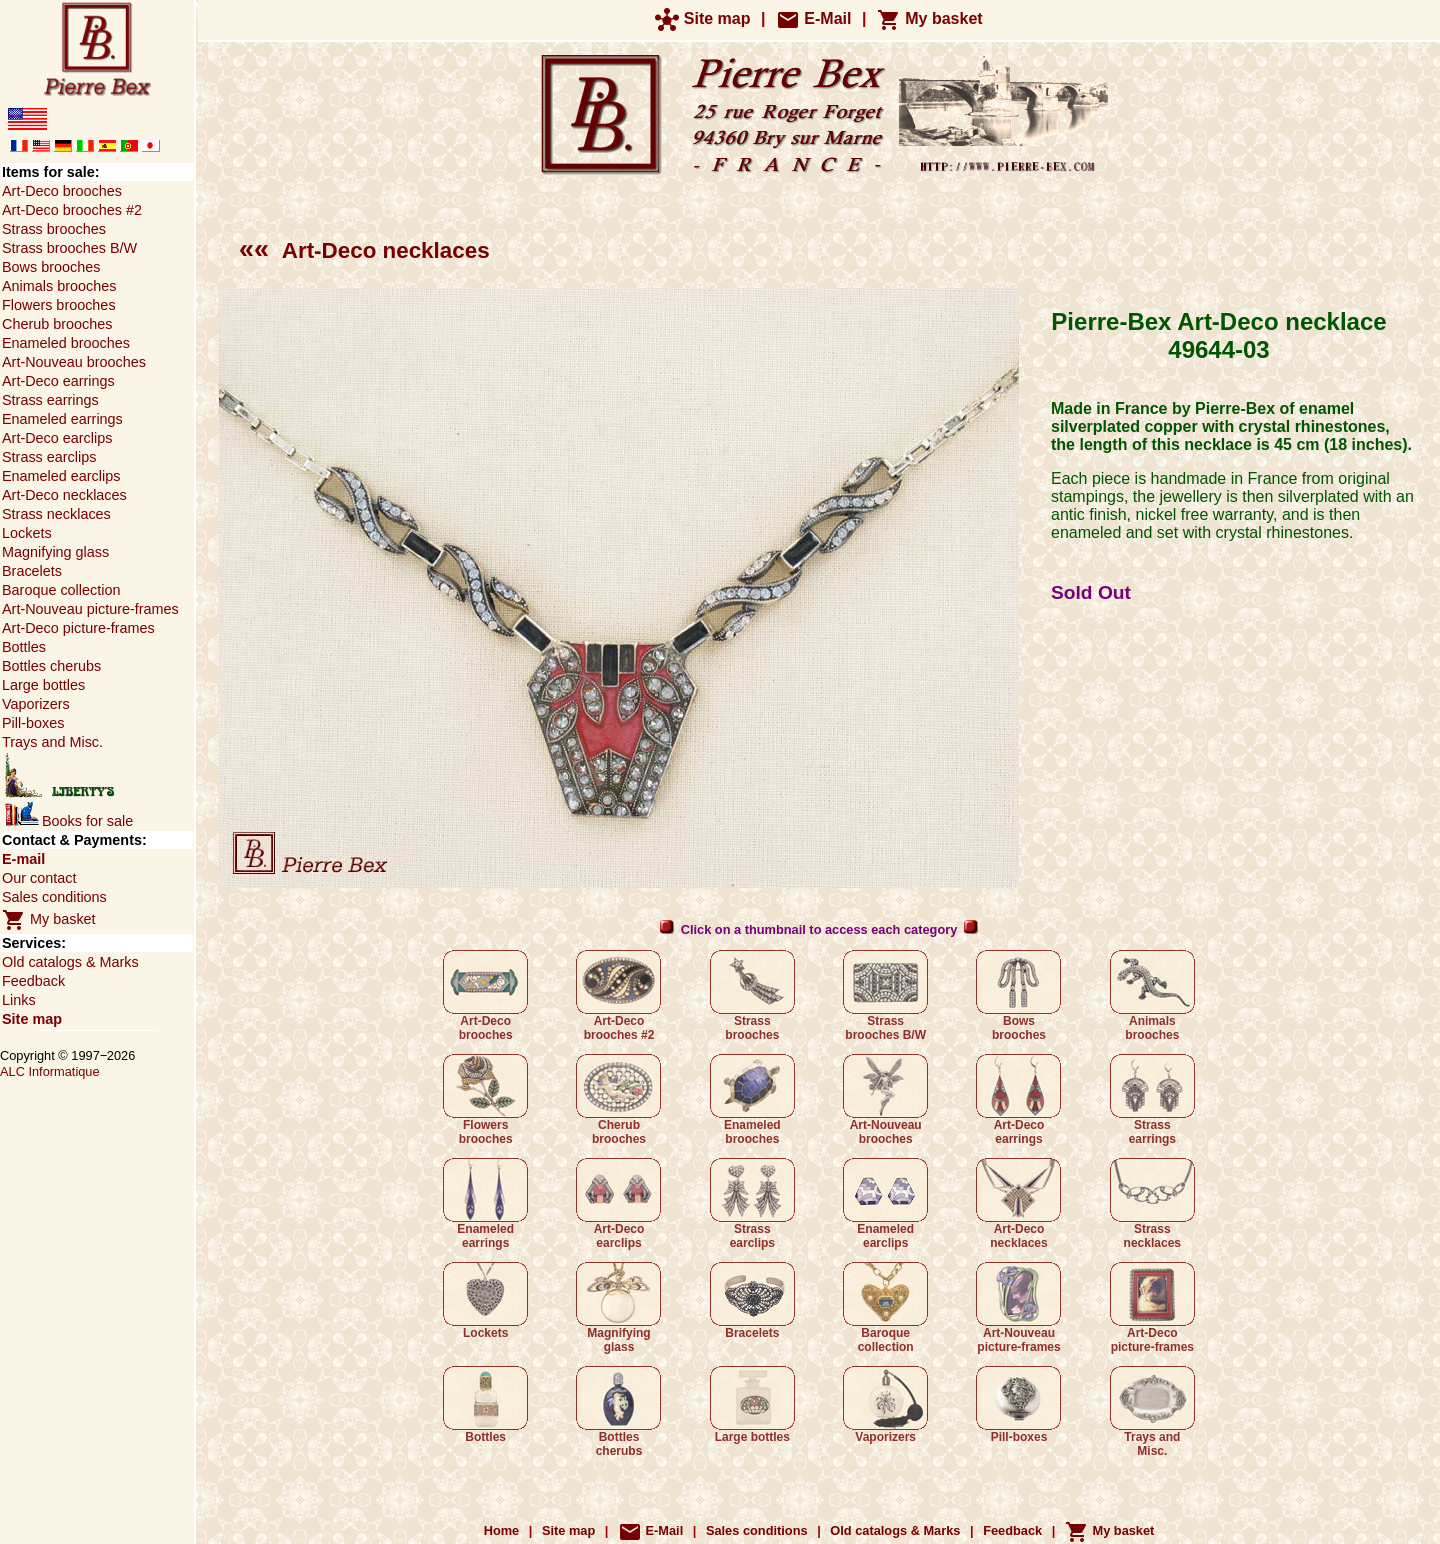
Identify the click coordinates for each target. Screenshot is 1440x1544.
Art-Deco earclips (618, 1204)
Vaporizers (885, 1405)
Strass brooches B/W (885, 996)
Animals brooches (1152, 996)
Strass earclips (752, 1204)
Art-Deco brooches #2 (618, 996)
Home (502, 1530)
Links (19, 1000)
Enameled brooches (752, 1100)
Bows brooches (1018, 996)
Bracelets (752, 1301)
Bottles (485, 1405)
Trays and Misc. (1152, 1412)
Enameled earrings (485, 1204)
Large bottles (752, 1405)
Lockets (485, 1301)
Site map (702, 18)
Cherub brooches (618, 1100)
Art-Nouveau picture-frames (1018, 1308)
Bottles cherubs (618, 1412)
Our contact (39, 878)
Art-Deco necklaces (364, 250)
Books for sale (69, 821)
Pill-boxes (1018, 1405)
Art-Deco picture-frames (1152, 1308)
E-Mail (814, 18)
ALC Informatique (50, 1071)
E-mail (23, 859)
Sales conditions (54, 897)
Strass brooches (752, 996)
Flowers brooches (485, 1100)
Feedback (33, 981)
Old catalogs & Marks (70, 962)
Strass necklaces (1152, 1204)
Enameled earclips (885, 1204)
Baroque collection (885, 1308)
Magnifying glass (618, 1308)
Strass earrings (1152, 1100)
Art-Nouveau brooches (885, 1100)
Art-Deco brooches (485, 996)
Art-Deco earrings (1018, 1100)
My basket (930, 18)
